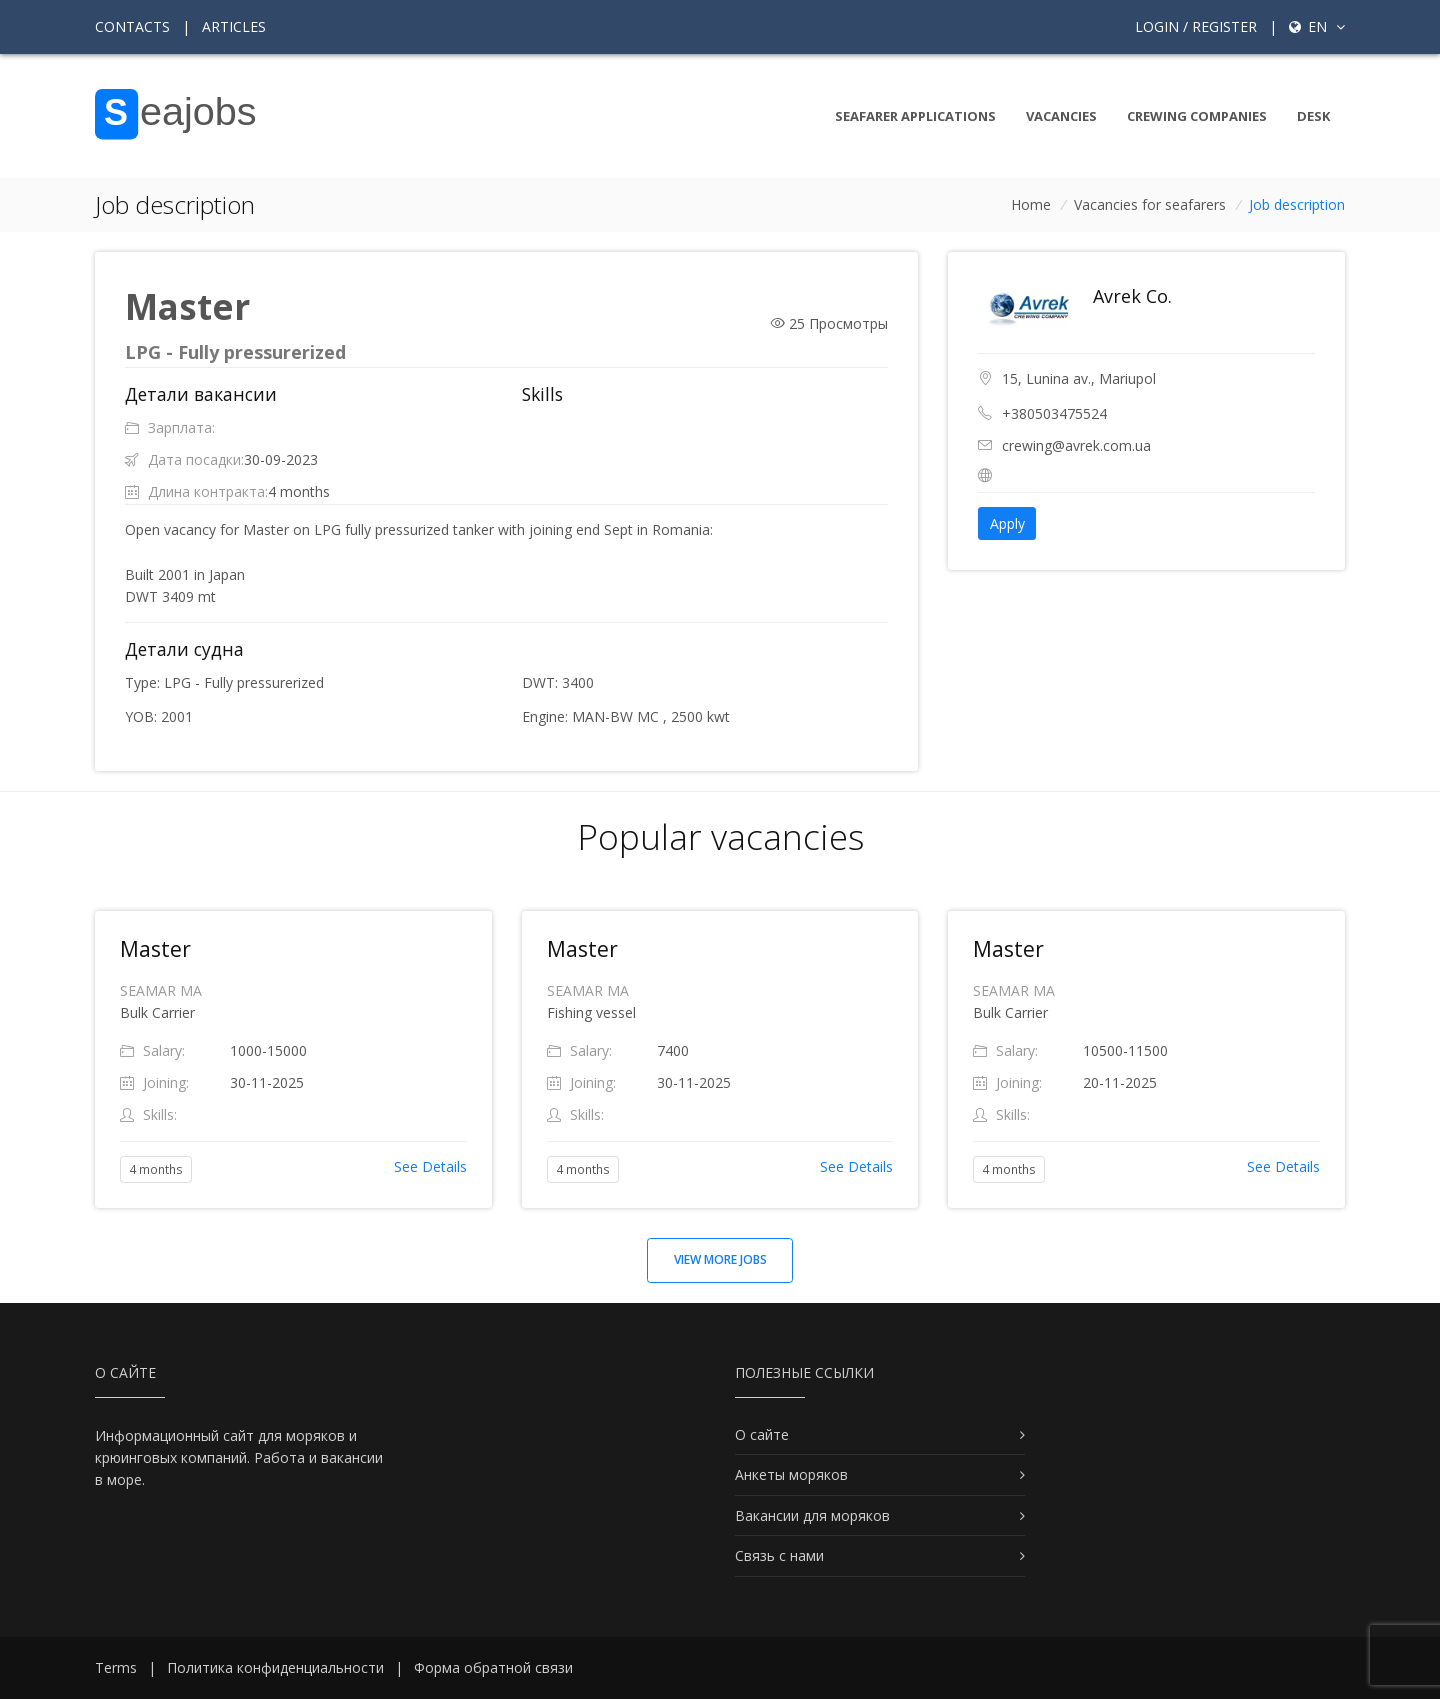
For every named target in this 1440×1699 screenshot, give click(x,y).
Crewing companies (1197, 116)
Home (1031, 204)
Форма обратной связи (493, 1667)
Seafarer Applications (915, 116)
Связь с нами (779, 1555)
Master (155, 949)
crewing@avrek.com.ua (1076, 445)
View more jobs (720, 1259)
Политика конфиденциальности (275, 1667)
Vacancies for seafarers (1150, 204)
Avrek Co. (1132, 296)
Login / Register (1196, 26)
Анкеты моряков (791, 1474)
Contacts (132, 26)
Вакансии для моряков (812, 1515)
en (1317, 26)
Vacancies (1061, 116)
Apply (1007, 523)
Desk (1313, 116)
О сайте (762, 1434)
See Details (430, 1166)
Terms (116, 1667)
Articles (234, 26)
